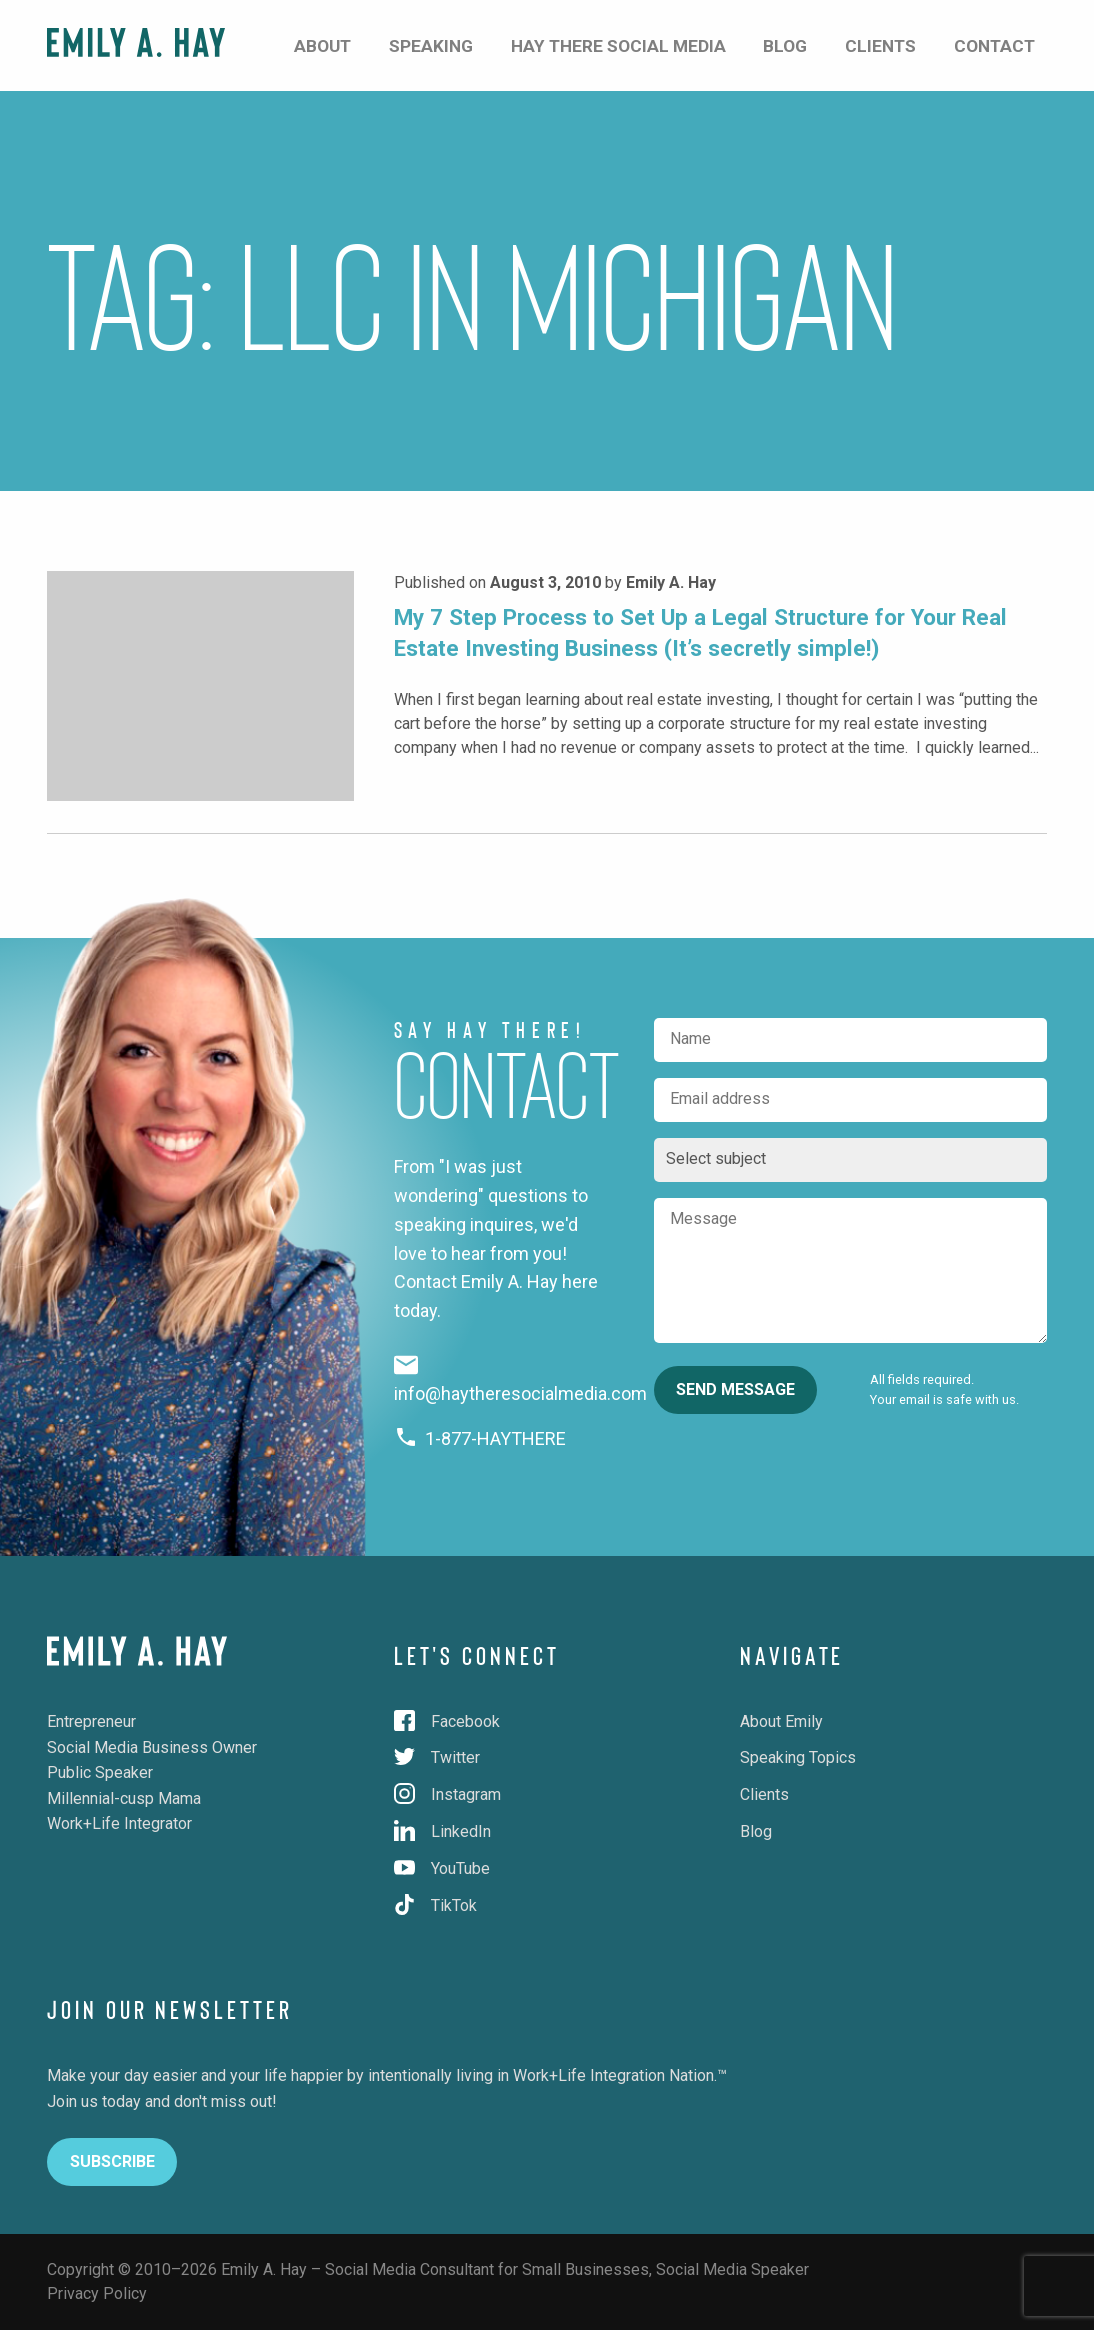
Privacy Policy (97, 2293)
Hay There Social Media (704, 44)
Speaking (546, 44)
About (460, 44)
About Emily (781, 1721)
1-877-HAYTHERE (480, 1438)
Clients (917, 44)
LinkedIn (442, 1831)
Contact (1008, 44)
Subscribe (112, 2161)
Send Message (735, 1389)
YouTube (442, 1868)
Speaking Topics (798, 1757)
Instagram (447, 1794)
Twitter (437, 1757)
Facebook (447, 1721)
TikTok (435, 1905)
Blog (844, 44)
